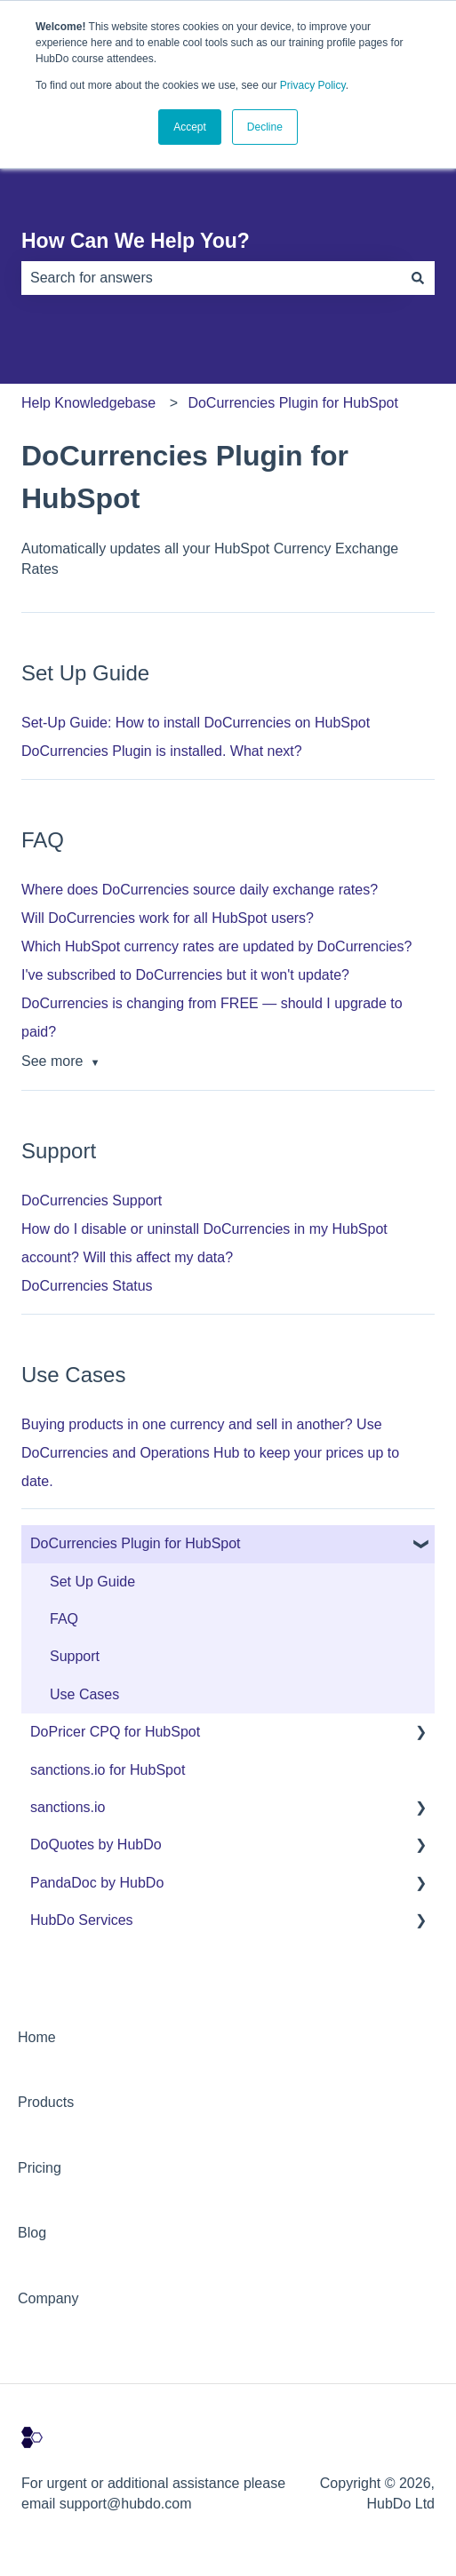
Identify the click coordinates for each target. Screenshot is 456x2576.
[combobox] (211, 278)
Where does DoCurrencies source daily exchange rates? (199, 889)
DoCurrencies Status (87, 1285)
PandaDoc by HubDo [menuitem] (97, 1882)
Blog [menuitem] (32, 2232)
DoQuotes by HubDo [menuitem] (96, 1844)
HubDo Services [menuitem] (81, 1920)
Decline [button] (265, 127)
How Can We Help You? (135, 240)
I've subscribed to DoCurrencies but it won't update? (185, 974)
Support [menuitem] (75, 1656)
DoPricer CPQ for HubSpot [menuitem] (115, 1731)
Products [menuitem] (46, 2102)
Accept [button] (189, 127)
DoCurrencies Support (91, 1200)
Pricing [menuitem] (39, 2167)
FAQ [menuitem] (64, 1618)
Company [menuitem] (48, 2298)
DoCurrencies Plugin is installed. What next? (161, 751)
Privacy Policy (313, 85)
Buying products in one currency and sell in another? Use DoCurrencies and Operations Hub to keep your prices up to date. (210, 1453)
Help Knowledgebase (88, 402)
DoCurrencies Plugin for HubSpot (293, 402)
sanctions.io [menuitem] (68, 1807)
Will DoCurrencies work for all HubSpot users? (167, 918)
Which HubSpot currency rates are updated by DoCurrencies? (216, 946)
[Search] (418, 278)
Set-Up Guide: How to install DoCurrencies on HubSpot (195, 722)
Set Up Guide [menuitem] (92, 1581)
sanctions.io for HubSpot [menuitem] (107, 1769)
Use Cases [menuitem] (84, 1694)
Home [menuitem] (37, 2037)
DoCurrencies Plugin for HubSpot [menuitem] (135, 1543)
